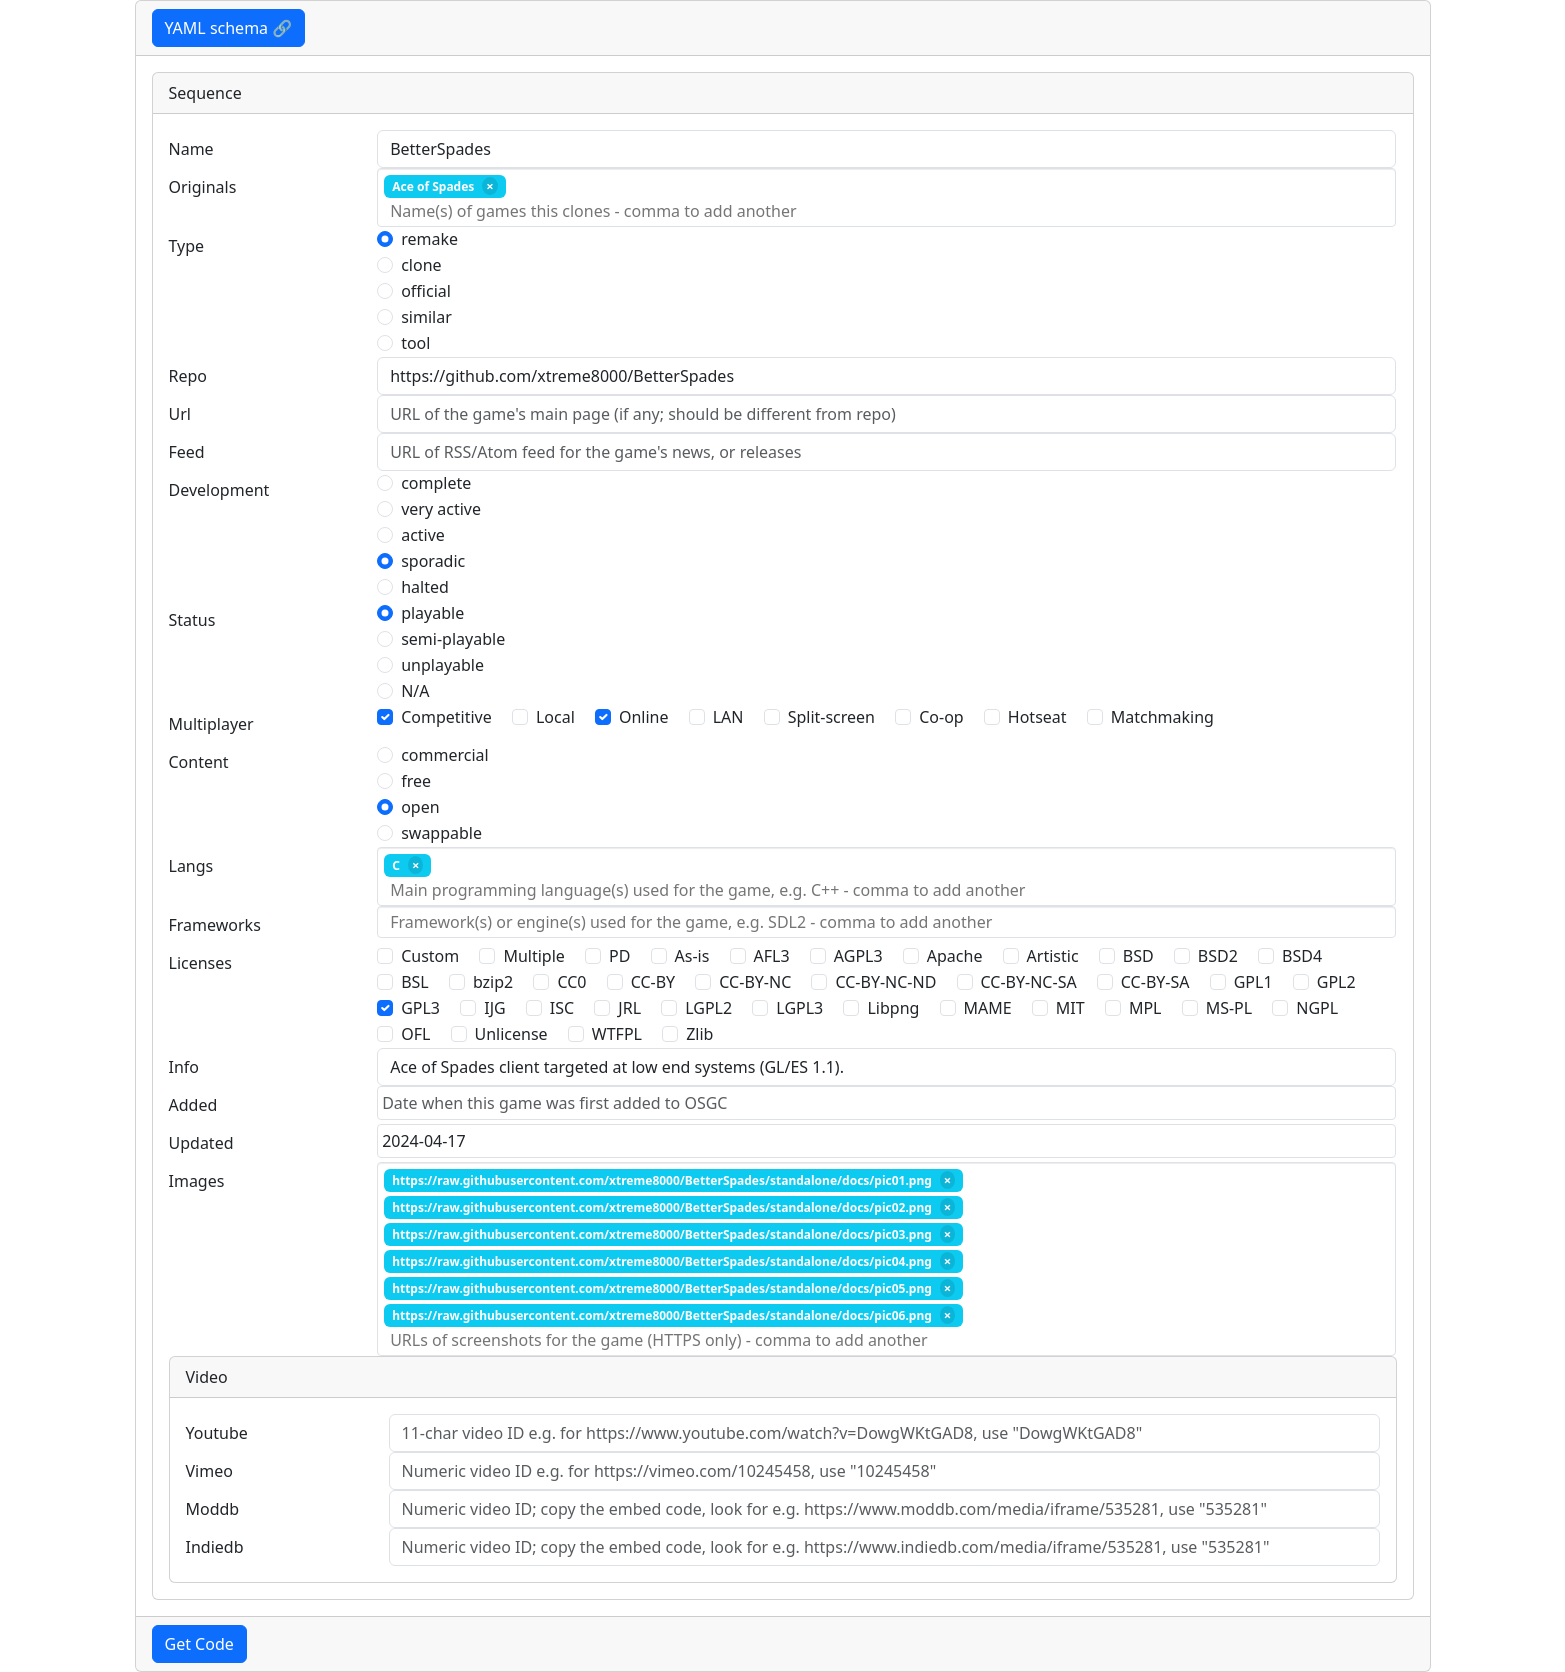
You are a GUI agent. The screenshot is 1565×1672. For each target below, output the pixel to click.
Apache (955, 956)
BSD (1138, 956)
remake (429, 239)
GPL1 (1253, 982)
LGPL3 (799, 1008)
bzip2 (493, 982)
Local (555, 717)
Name (191, 149)
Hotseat (1037, 717)
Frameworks (215, 925)
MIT (1070, 1008)
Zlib (699, 1034)
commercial (445, 755)
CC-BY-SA (1155, 982)
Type (187, 246)
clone (421, 265)
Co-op (941, 717)
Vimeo (209, 1471)
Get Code (199, 1644)
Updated (201, 1143)
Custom (430, 956)
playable (432, 613)
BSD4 (1302, 956)
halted (425, 587)
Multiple (533, 956)
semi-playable (453, 639)
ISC (562, 1008)
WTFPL (617, 1034)
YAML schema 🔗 (229, 28)
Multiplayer (211, 724)
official (426, 291)
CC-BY (653, 982)
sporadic (433, 561)
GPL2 (1336, 982)
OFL (415, 1034)
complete (436, 483)
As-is (692, 956)
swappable (441, 833)
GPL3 (420, 1008)
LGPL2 (708, 1008)
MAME (988, 1008)
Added (193, 1105)
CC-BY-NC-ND (885, 982)
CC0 (571, 982)
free (416, 781)
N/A (415, 691)
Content (199, 762)
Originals (203, 187)
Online (644, 717)
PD (619, 956)
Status (192, 620)
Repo (188, 376)
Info (184, 1067)
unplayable (442, 665)
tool (415, 343)
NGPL (1317, 1008)
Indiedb (215, 1547)
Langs (191, 866)
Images (197, 1181)
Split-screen (831, 717)
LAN (728, 717)
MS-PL (1229, 1008)
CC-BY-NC (755, 982)
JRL (629, 1008)
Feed (187, 452)
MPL (1145, 1008)
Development (219, 490)
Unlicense (511, 1034)
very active (441, 509)
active (423, 535)
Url (180, 414)
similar (426, 317)
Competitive (446, 717)
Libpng (893, 1008)
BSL (415, 982)
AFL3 (772, 956)
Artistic (1053, 956)
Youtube (217, 1433)
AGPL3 (858, 956)
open (420, 807)
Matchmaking (1162, 717)
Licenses (200, 963)
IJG (494, 1008)
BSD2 (1218, 956)
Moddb (213, 1509)
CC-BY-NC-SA (1029, 982)
